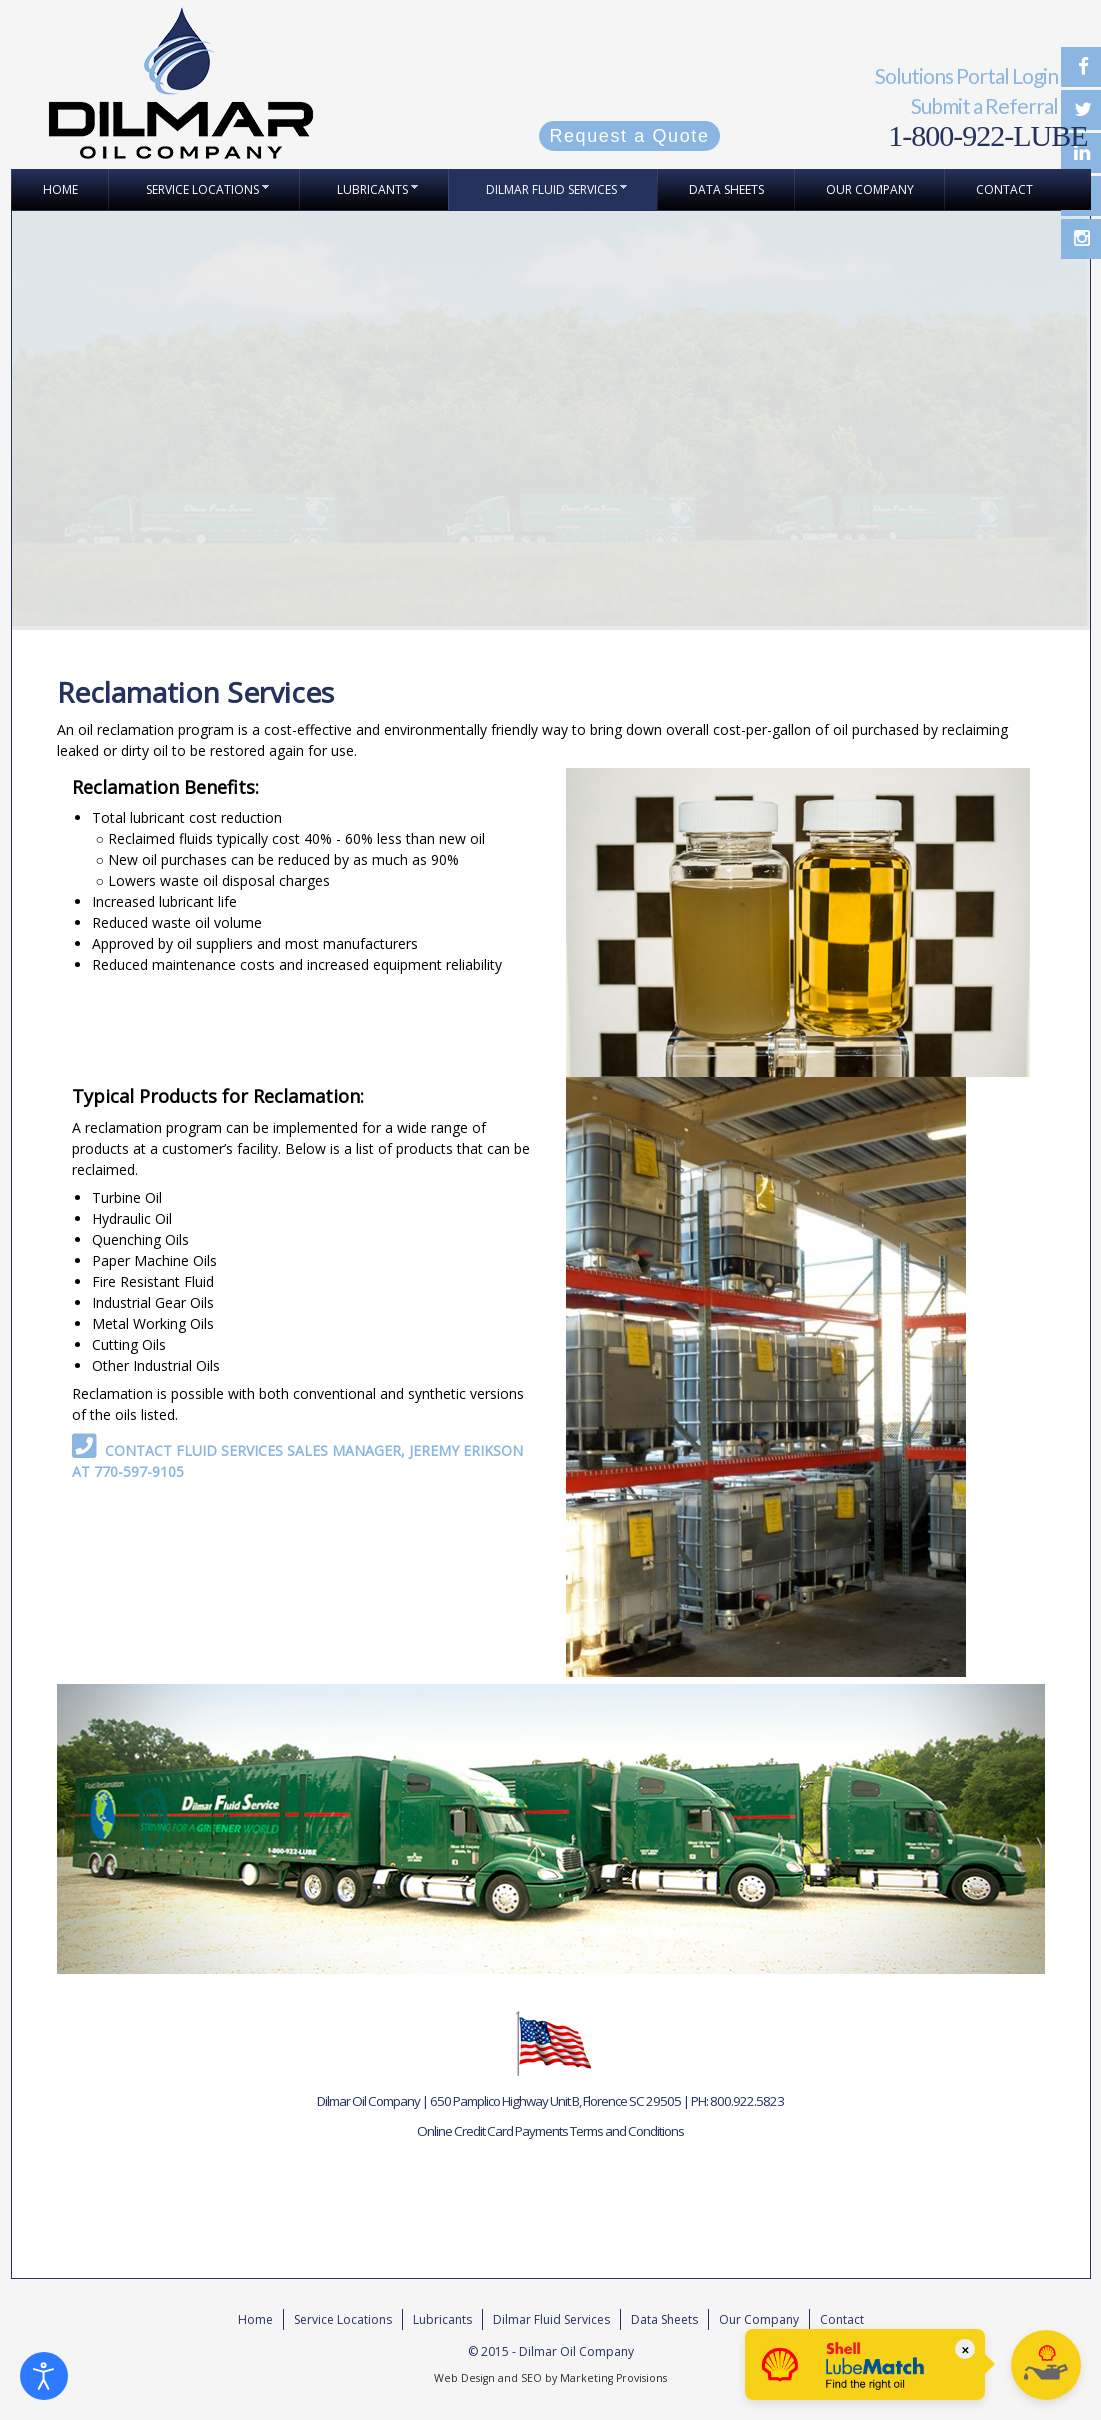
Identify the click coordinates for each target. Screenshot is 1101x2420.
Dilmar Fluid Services (551, 2319)
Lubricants (442, 2319)
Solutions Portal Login (966, 75)
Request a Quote (629, 136)
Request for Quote (95, 2231)
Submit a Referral (984, 105)
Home (255, 2319)
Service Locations (343, 2319)
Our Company (759, 2319)
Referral (60, 2186)
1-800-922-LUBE (987, 135)
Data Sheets (664, 2319)
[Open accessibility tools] (44, 2376)
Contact (842, 2319)
